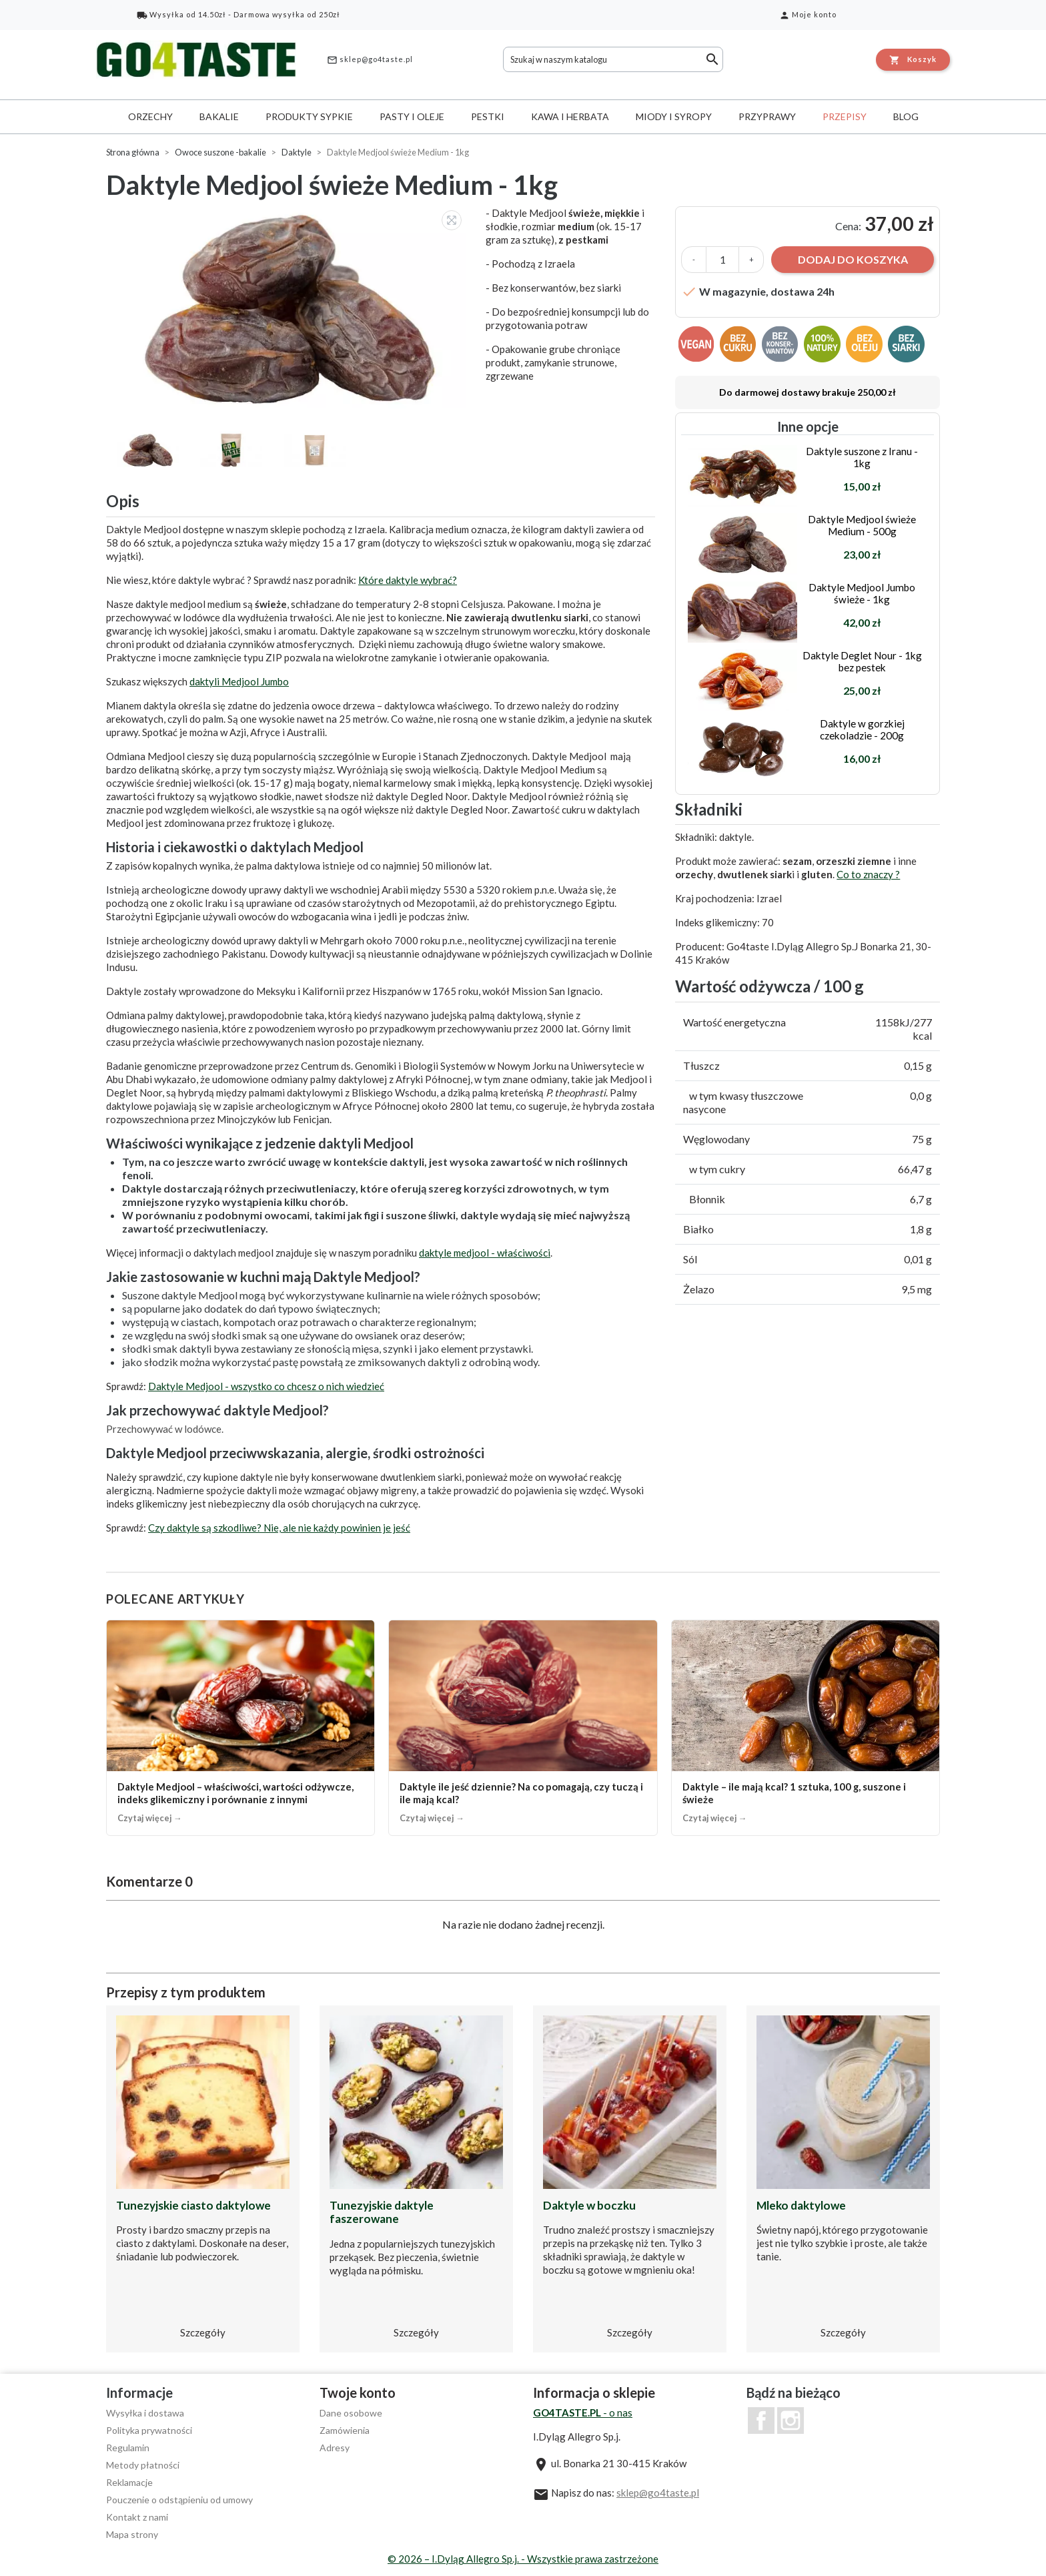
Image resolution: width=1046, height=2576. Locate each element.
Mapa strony (132, 2534)
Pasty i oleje (412, 116)
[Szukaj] (613, 59)
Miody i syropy (674, 116)
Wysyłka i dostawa (145, 2413)
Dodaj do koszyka (853, 259)
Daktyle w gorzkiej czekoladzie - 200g (862, 729)
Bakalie (219, 116)
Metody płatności (142, 2465)
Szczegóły (202, 2332)
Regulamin (127, 2447)
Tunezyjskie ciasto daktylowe (193, 2205)
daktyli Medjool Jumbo (239, 681)
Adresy (335, 2447)
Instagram (790, 2420)
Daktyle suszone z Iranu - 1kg (862, 457)
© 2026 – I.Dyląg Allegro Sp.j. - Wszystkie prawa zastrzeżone (523, 2559)
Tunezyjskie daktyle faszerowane (382, 2212)
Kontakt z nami (137, 2517)
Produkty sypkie (309, 116)
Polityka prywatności (149, 2430)
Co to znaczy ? (868, 874)
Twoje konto (358, 2392)
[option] (289, 307)
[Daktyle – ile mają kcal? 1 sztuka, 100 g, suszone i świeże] (805, 1727)
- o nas (582, 2412)
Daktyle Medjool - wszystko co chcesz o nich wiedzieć (266, 1386)
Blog (906, 116)
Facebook (761, 2420)
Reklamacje (129, 2482)
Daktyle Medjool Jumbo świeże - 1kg (862, 593)
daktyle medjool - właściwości (484, 1253)
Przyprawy (767, 116)
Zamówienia (345, 2430)
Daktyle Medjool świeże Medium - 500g (862, 525)
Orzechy (150, 116)
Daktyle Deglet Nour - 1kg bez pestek (862, 661)
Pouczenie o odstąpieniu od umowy (179, 2499)
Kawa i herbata (570, 116)
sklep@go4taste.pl (370, 60)
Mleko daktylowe (801, 2205)
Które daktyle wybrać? (407, 580)
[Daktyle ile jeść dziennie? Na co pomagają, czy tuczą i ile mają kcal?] (522, 1727)
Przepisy (845, 116)
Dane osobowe (351, 2413)
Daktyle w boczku (589, 2205)
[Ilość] (722, 259)
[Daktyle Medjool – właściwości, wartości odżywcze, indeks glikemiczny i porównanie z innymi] (240, 1727)
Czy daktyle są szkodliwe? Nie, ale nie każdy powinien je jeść (279, 1528)
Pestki (487, 116)
